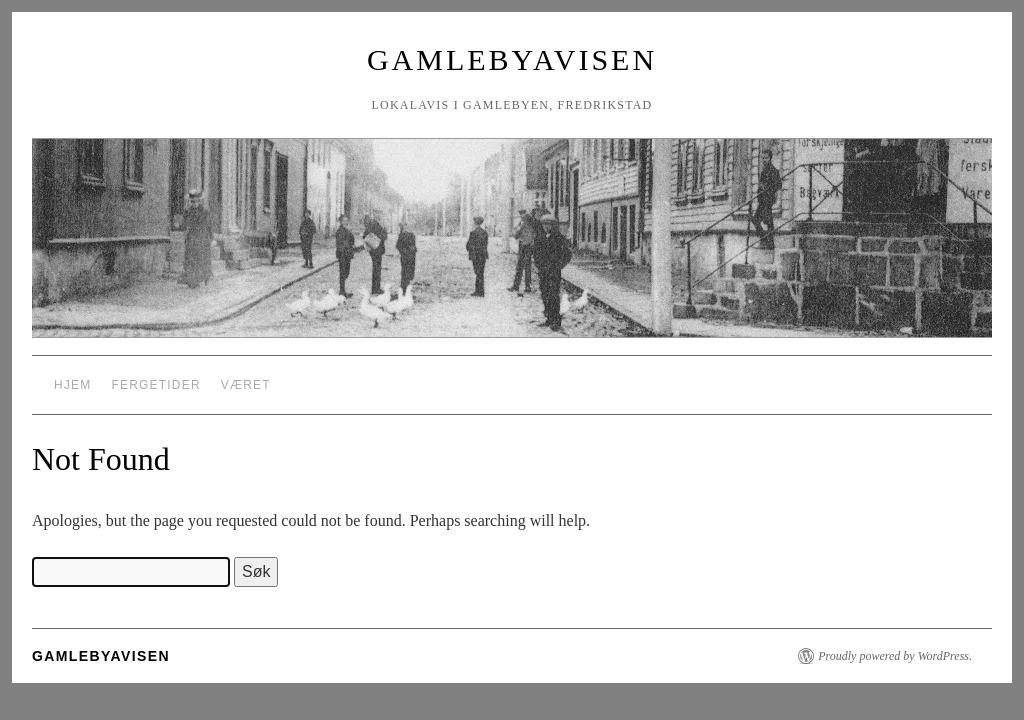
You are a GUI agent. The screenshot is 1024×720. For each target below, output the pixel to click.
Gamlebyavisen (512, 59)
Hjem (72, 385)
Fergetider (155, 385)
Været (246, 385)
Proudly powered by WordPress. (895, 656)
